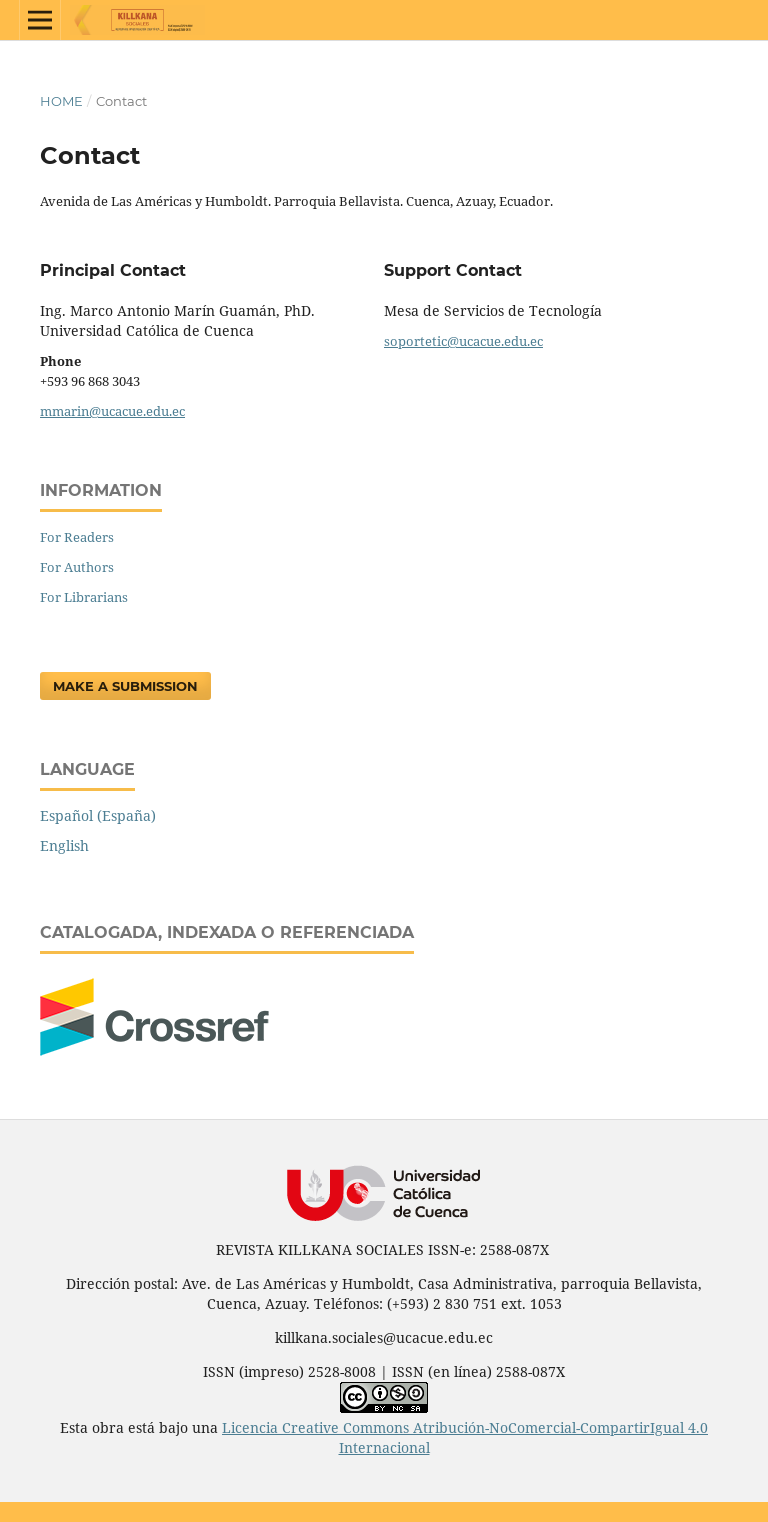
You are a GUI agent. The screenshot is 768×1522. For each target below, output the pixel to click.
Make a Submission (125, 686)
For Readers (77, 537)
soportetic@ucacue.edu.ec (463, 341)
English (64, 845)
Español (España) (98, 815)
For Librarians (84, 597)
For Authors (77, 567)
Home (61, 101)
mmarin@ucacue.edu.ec (112, 411)
